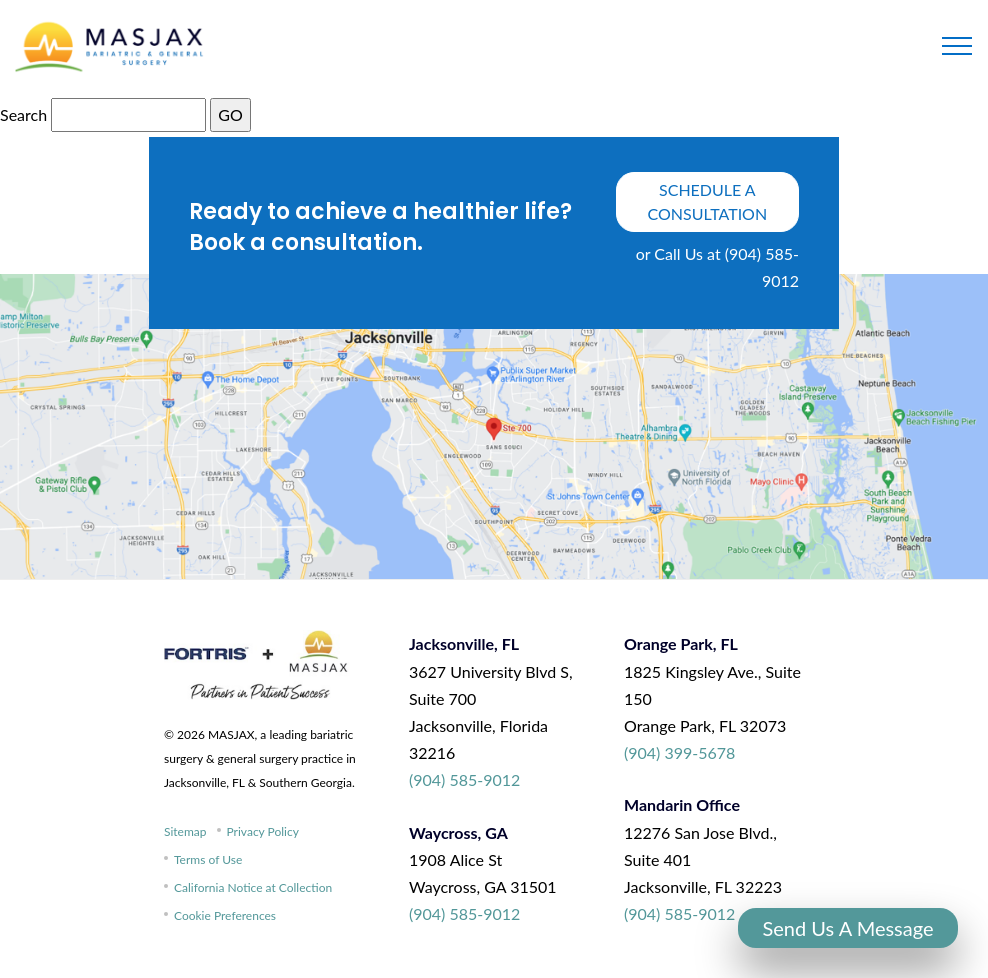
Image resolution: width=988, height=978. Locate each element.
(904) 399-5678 (679, 752)
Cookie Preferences (225, 915)
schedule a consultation (708, 201)
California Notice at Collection (253, 887)
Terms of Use (208, 859)
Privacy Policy (263, 831)
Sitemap (185, 831)
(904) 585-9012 (464, 779)
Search (23, 114)
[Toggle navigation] (957, 46)
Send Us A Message (847, 928)
